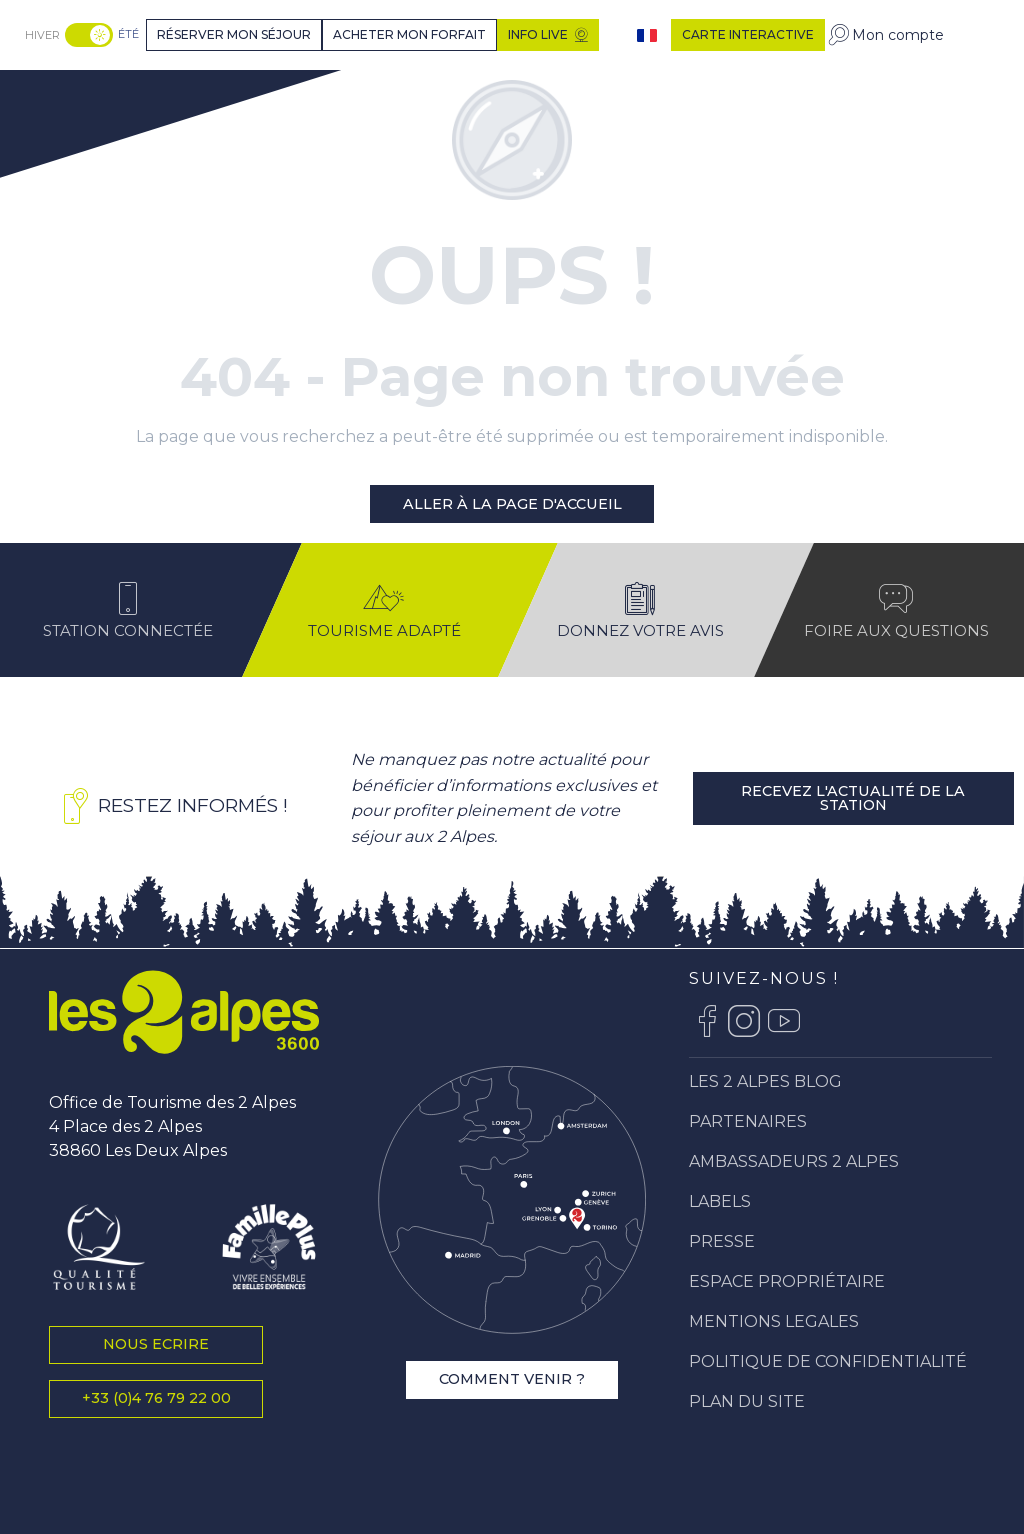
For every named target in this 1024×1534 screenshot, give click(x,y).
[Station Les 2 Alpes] (96, 93)
